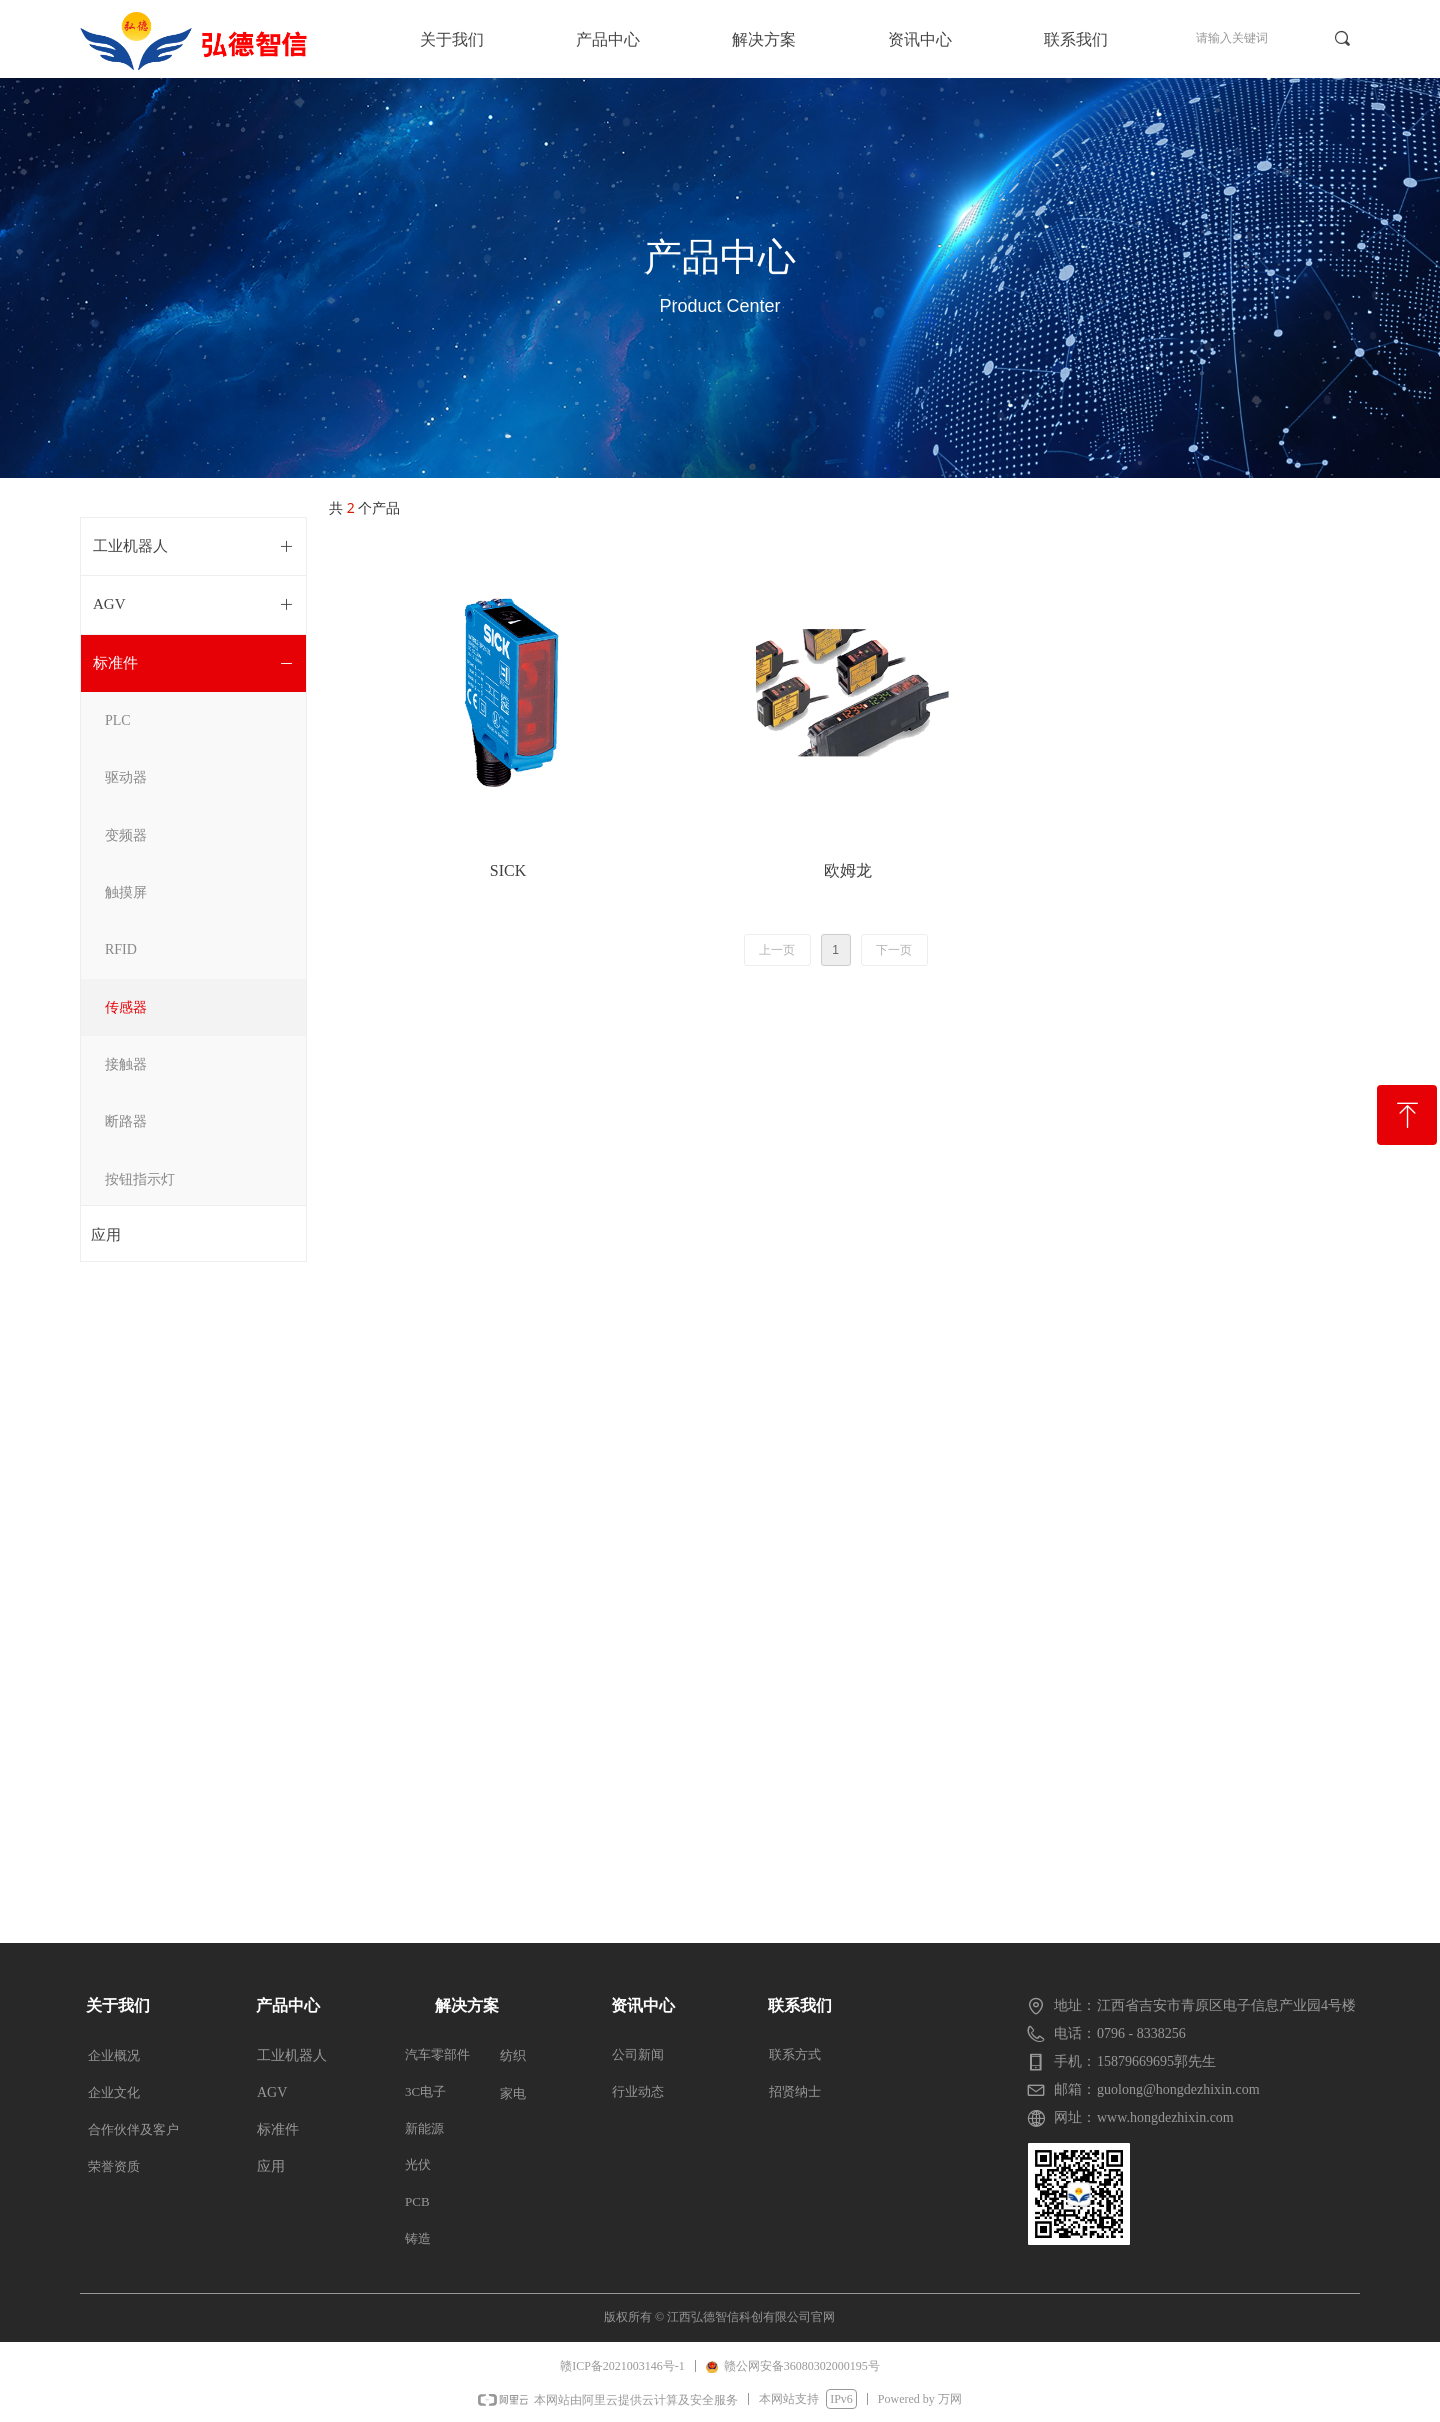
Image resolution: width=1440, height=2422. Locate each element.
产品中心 (608, 39)
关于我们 (452, 39)
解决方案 (764, 39)
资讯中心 (920, 39)
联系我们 (1076, 39)
